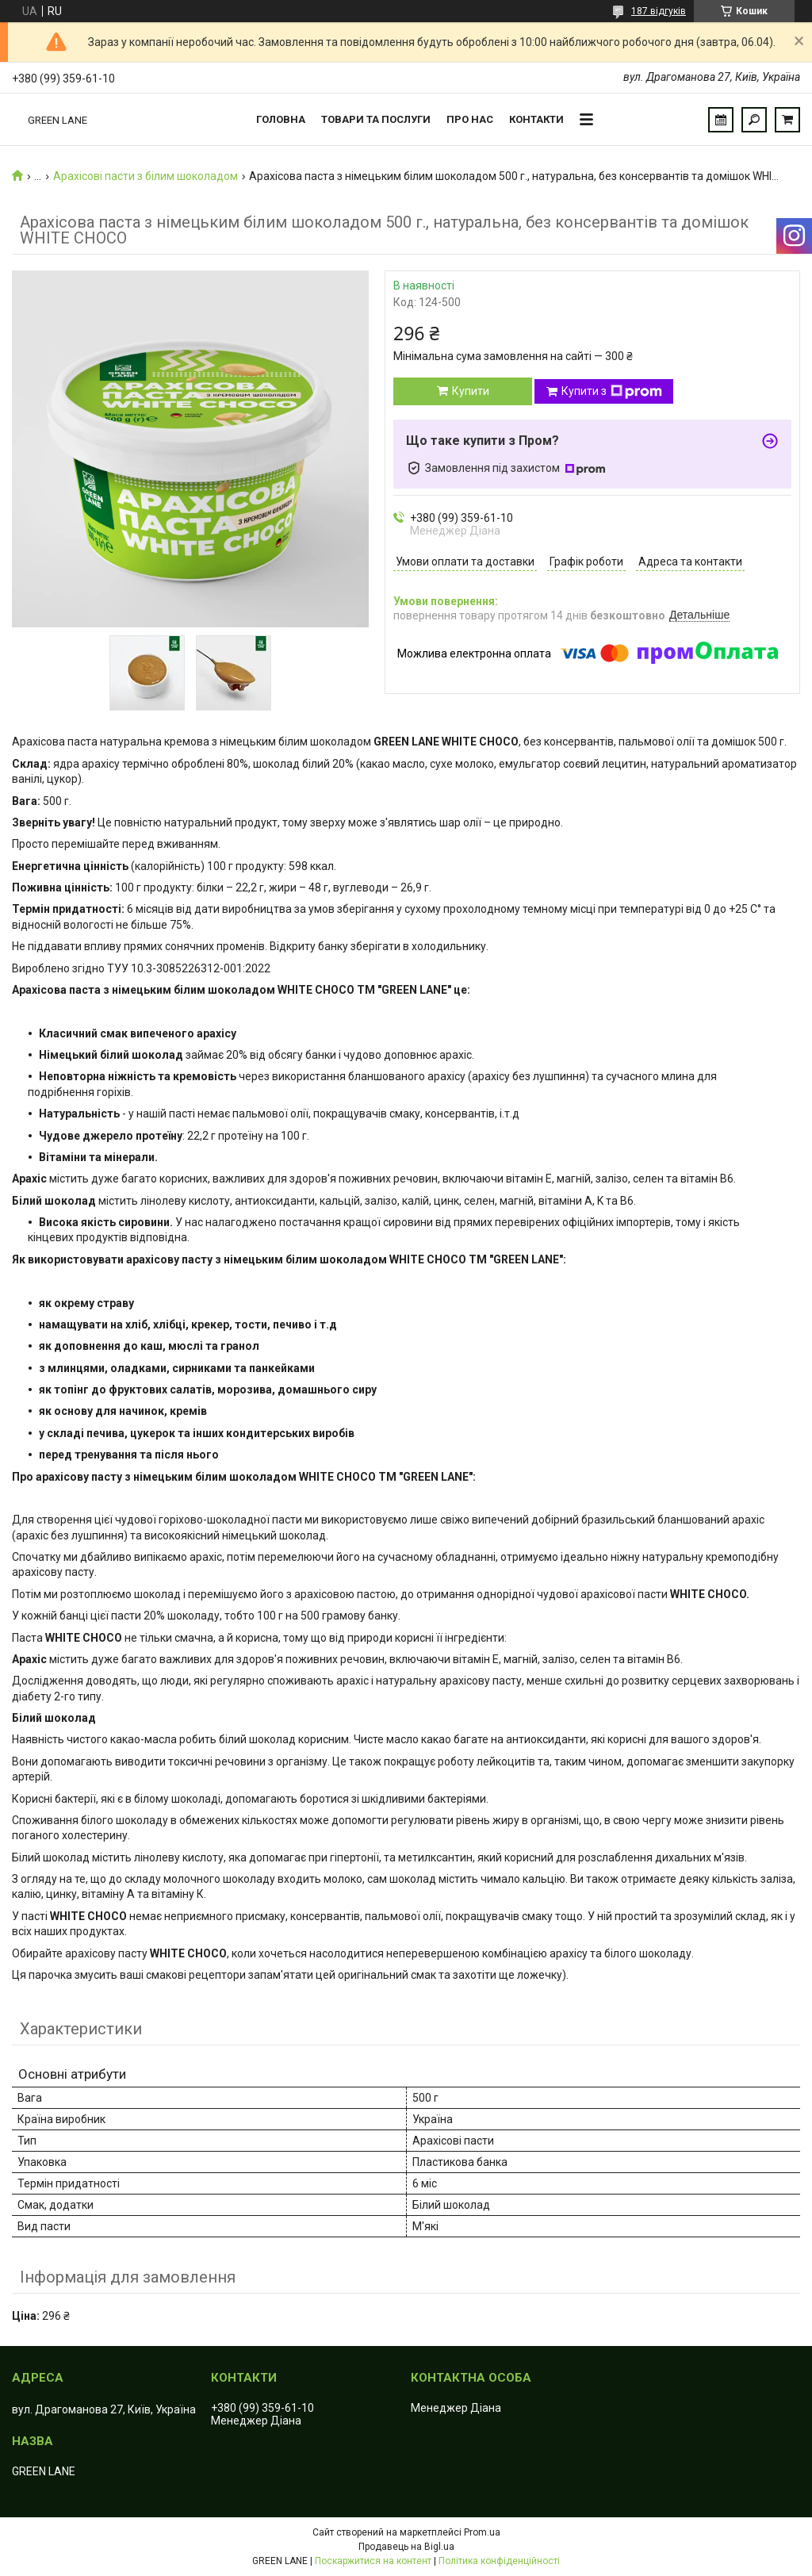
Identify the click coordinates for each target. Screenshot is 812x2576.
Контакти (536, 119)
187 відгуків (658, 11)
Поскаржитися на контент (373, 2560)
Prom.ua (482, 2532)
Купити (470, 391)
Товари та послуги (376, 119)
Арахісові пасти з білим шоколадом (145, 176)
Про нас (469, 119)
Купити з (611, 392)
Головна (280, 119)
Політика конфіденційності (499, 2560)
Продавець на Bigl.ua (406, 2546)
